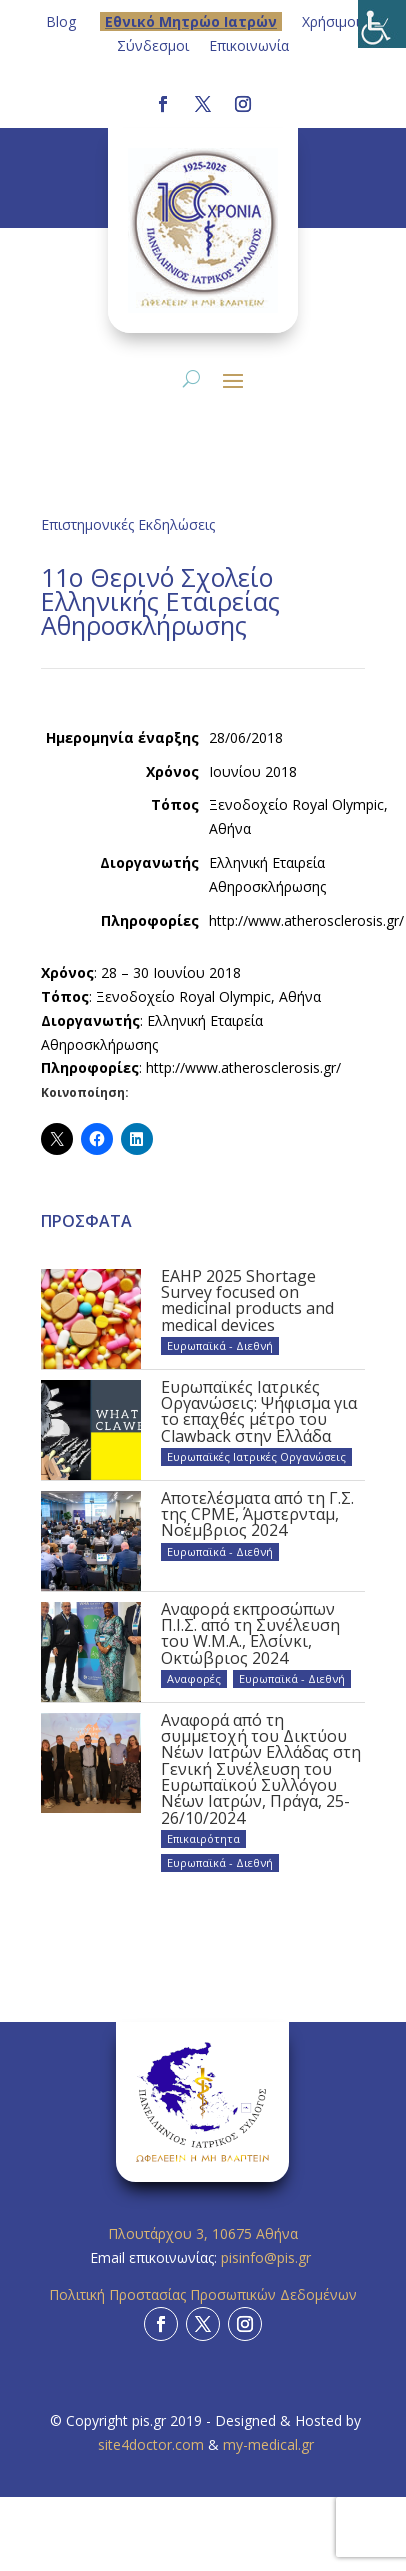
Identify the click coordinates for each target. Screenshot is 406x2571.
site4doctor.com (151, 2444)
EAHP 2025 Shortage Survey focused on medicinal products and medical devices (247, 1300)
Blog (61, 21)
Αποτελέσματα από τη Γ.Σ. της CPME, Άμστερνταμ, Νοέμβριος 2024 (257, 1514)
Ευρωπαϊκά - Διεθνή (220, 1345)
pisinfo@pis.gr (268, 2257)
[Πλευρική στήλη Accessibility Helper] (382, 24)
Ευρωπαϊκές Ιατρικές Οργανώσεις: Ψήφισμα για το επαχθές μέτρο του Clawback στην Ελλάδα (259, 1411)
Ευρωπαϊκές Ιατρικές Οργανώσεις (256, 1456)
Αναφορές (194, 1678)
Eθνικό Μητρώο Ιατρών (191, 21)
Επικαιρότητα (203, 1838)
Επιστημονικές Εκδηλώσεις (128, 524)
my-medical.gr (268, 2444)
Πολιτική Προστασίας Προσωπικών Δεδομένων (203, 2294)
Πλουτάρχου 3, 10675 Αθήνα (203, 2233)
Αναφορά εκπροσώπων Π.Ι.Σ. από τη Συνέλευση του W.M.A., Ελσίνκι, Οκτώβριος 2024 (250, 1633)
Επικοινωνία (249, 45)
